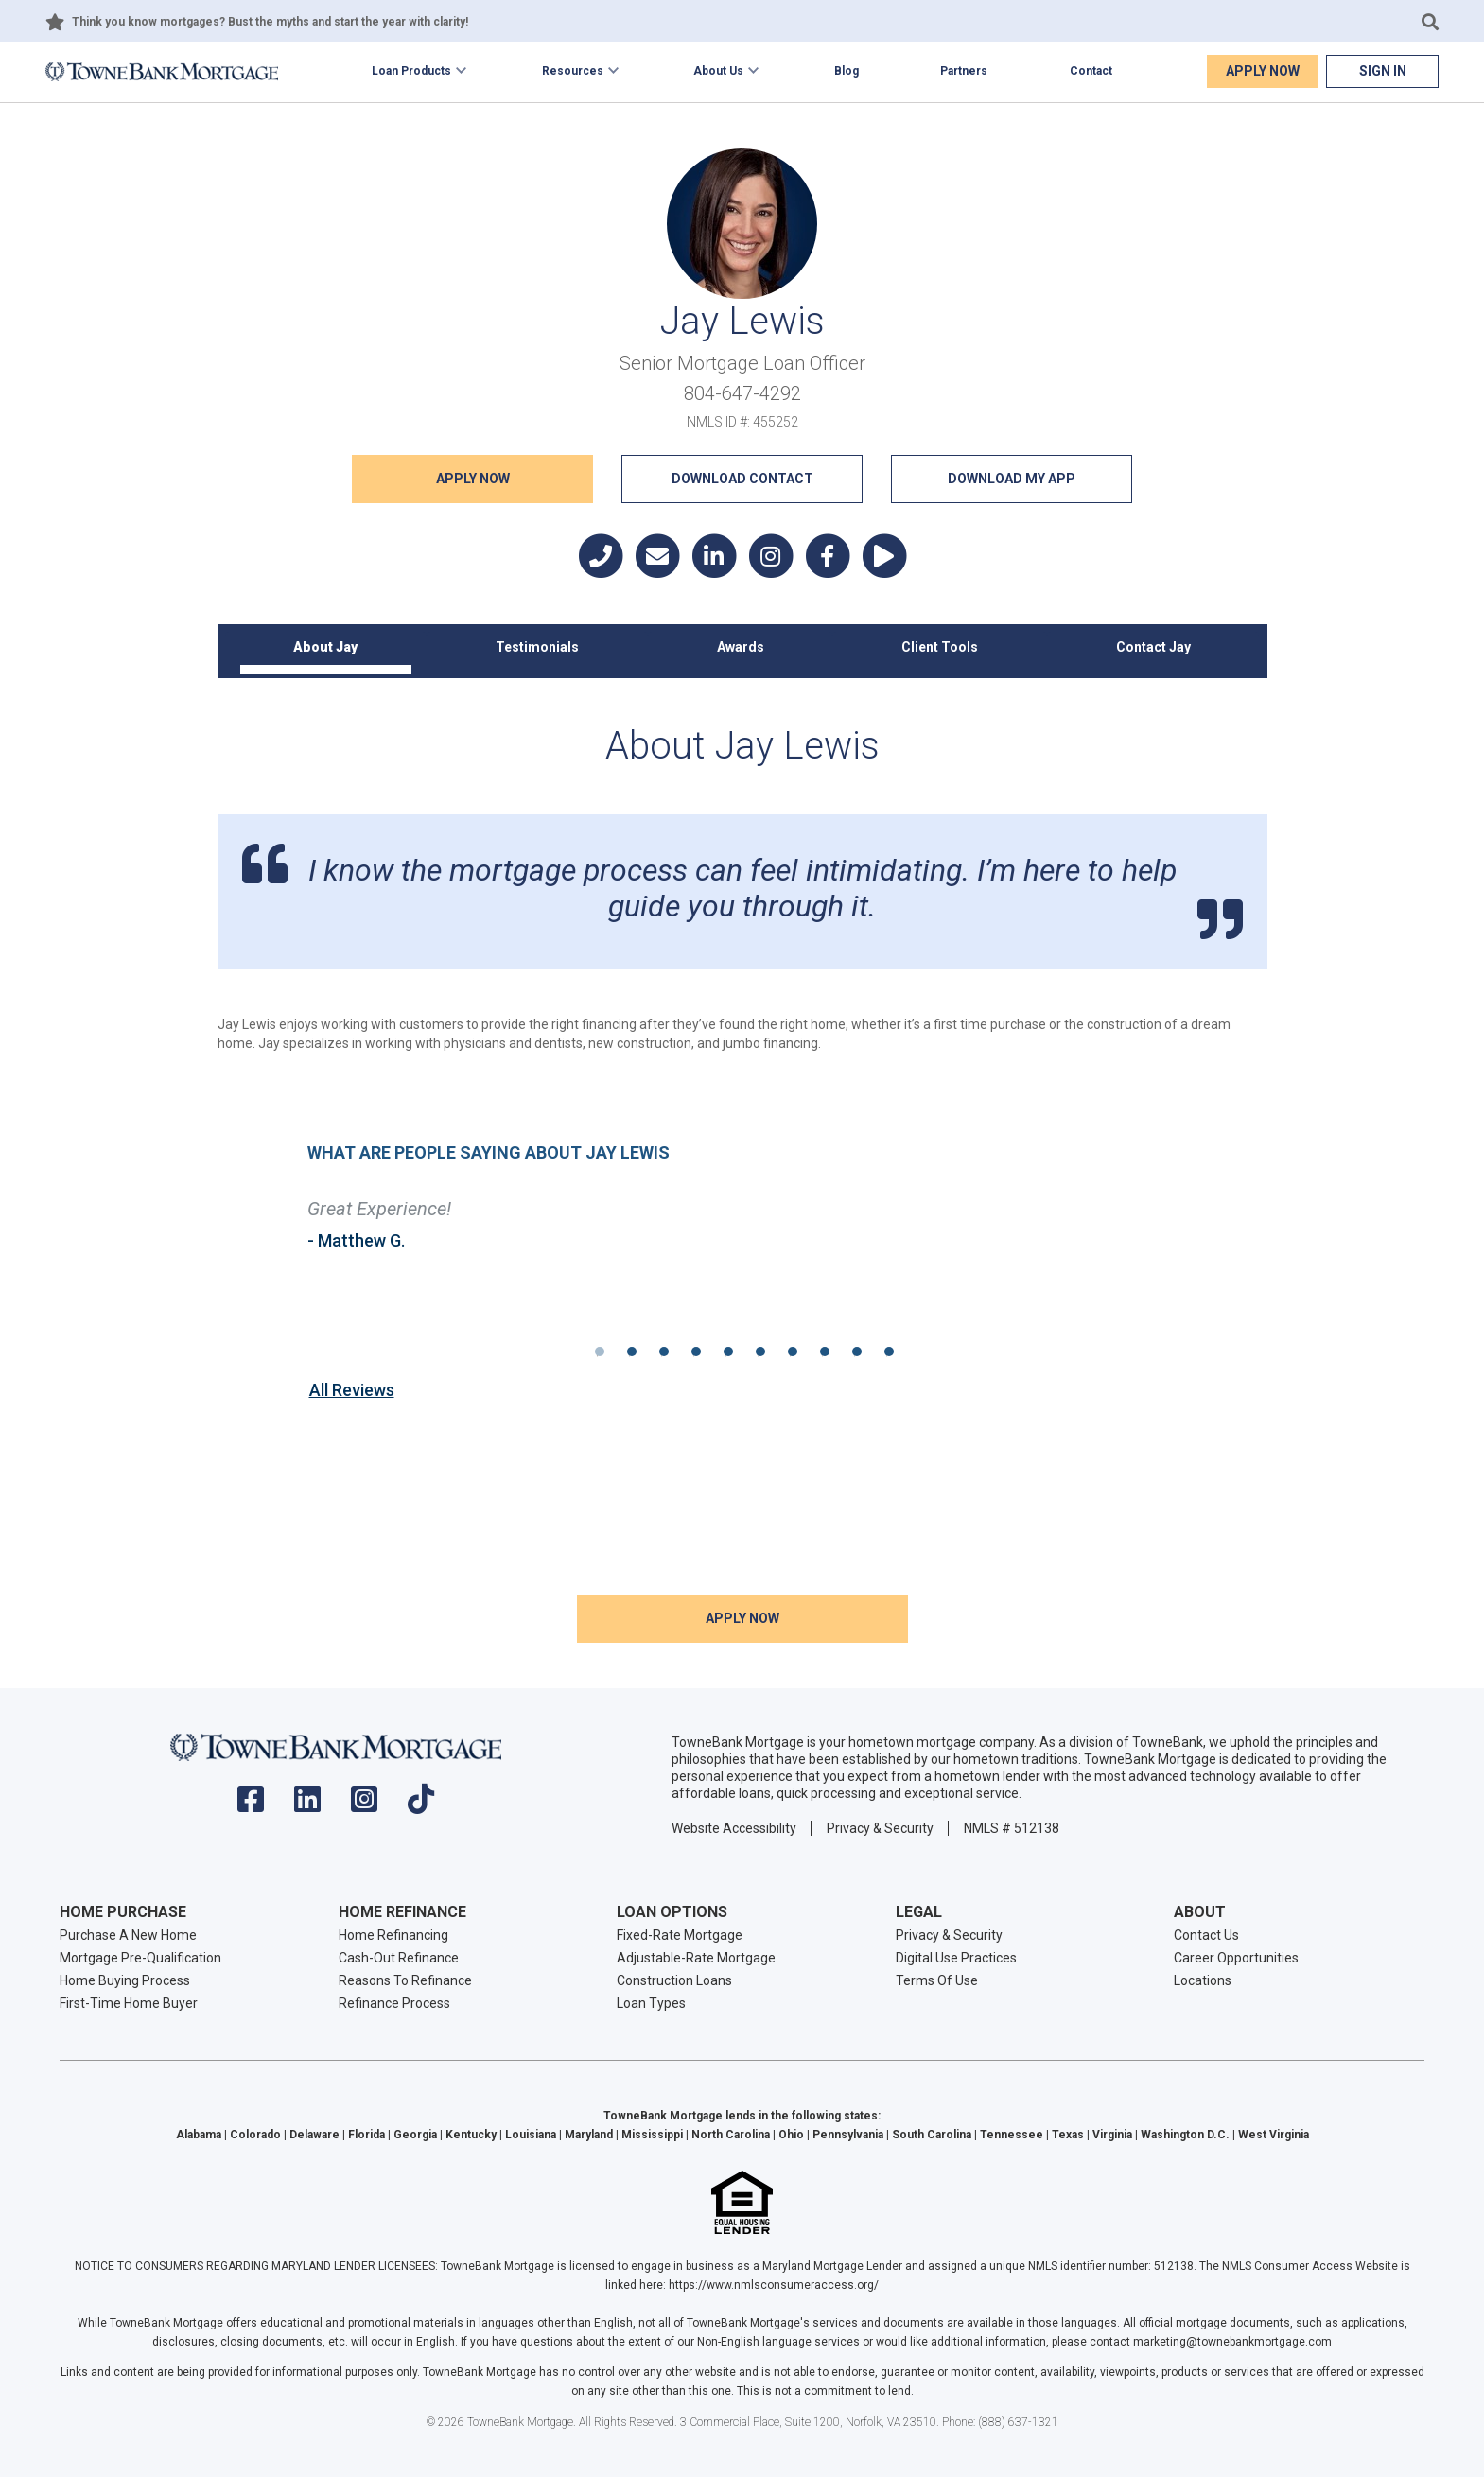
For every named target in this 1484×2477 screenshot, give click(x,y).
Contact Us (1206, 1935)
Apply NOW (473, 478)
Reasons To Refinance (405, 1980)
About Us (718, 71)
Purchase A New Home (128, 1935)
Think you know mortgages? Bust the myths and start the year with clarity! (270, 21)
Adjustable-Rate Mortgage (696, 1957)
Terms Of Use (937, 1980)
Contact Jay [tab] (1153, 646)
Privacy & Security (880, 1828)
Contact (1091, 71)
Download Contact (742, 478)
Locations (1202, 1980)
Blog (846, 71)
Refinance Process (394, 2003)
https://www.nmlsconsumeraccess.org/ (774, 2285)
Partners (963, 71)
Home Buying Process (125, 1980)
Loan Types (651, 2003)
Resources (572, 71)
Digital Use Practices (956, 1957)
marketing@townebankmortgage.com (1232, 2341)
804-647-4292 (742, 393)
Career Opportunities (1236, 1957)
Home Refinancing (393, 1935)
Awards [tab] (740, 646)
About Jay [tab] (325, 646)
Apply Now (1263, 70)
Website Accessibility (734, 1828)
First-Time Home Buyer (129, 2003)
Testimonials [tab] (537, 646)
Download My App (1011, 478)
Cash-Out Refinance (399, 1957)
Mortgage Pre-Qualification (140, 1957)
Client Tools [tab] (939, 646)
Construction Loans (674, 1980)
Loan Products (411, 71)
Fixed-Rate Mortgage (679, 1935)
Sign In (1382, 70)
